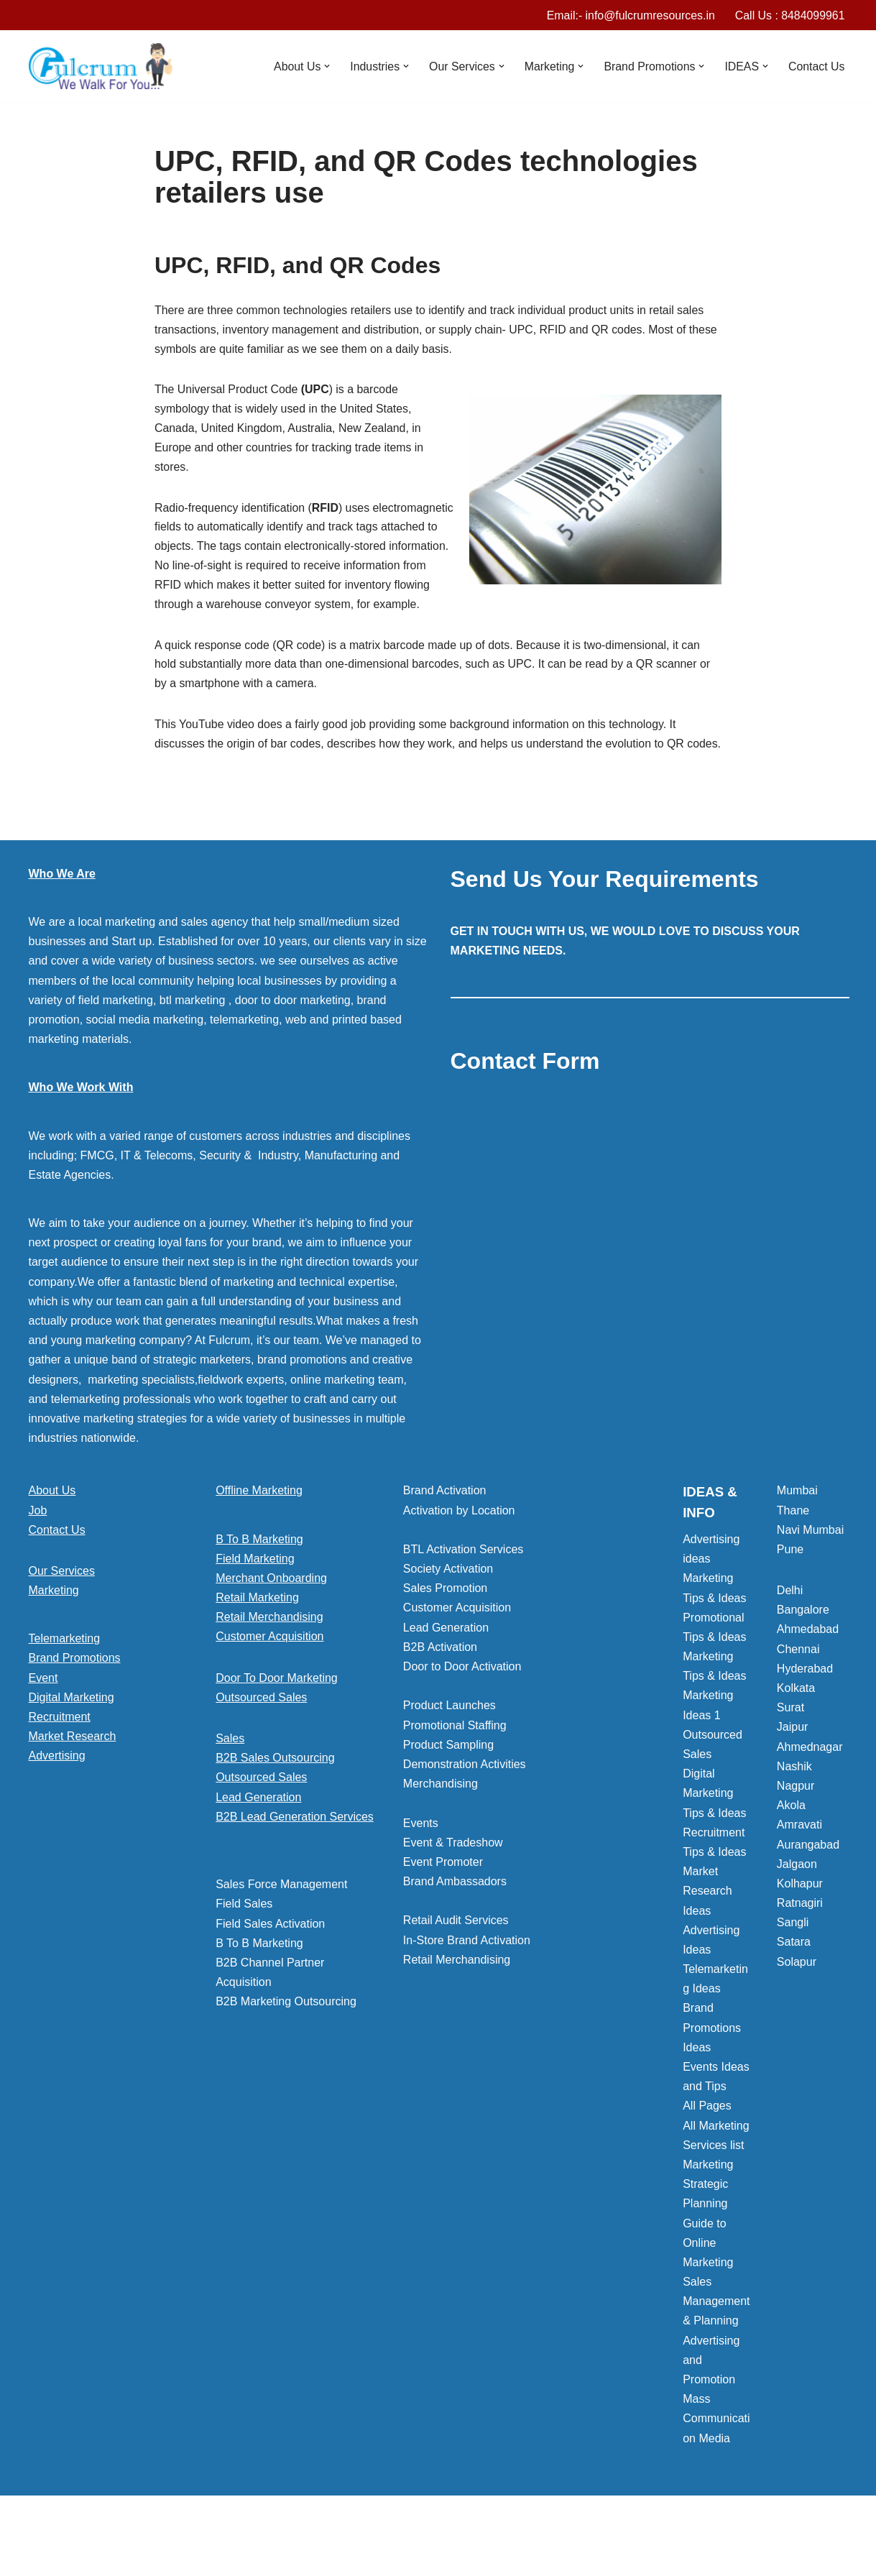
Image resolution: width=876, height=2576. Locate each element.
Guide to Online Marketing (708, 2286)
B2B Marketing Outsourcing (286, 2045)
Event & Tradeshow (453, 1886)
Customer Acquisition (269, 1681)
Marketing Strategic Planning (708, 2227)
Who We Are (62, 917)
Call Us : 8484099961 (789, 15)
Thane (793, 1554)
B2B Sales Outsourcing (275, 1801)
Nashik (794, 1810)
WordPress (157, 2558)
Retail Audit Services (456, 1965)
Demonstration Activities (464, 1808)
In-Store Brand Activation (466, 1984)
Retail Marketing (257, 1641)
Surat (790, 1751)
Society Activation (448, 1612)
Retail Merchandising (269, 1661)
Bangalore (803, 1653)
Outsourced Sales (261, 1741)
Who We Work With (81, 1131)
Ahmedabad (808, 1674)
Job (38, 1554)
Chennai (798, 1693)
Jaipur (792, 1771)
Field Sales (244, 1947)
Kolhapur (800, 1927)
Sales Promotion (445, 1632)
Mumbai (797, 1534)
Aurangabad (808, 1888)
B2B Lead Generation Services (295, 1860)
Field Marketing (255, 1602)
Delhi (790, 1634)
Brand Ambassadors (455, 1925)
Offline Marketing (259, 1534)
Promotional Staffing (455, 1769)
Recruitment (60, 1760)
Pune (790, 1593)
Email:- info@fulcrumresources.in (629, 15)
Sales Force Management (281, 1928)
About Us (52, 1534)
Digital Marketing (71, 1741)
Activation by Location (459, 1554)
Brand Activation (445, 1534)
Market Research (72, 1780)
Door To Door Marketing (277, 1722)
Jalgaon (797, 1908)
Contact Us (816, 66)
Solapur (796, 2006)
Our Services (62, 1615)
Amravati (799, 1868)
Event (43, 1722)
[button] (324, 67)
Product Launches (449, 1749)
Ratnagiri (800, 1947)
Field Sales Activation (270, 1967)
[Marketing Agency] (100, 67)
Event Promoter (443, 1906)
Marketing (54, 1634)
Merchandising (440, 1827)
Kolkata (796, 1732)
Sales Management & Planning (716, 2344)
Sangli (792, 1966)
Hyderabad (805, 1712)
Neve (42, 2558)
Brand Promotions (75, 1702)
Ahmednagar (810, 1791)
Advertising (57, 1799)
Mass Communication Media (716, 2462)
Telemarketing (65, 1682)
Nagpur (795, 1829)
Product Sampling (448, 1788)
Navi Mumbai (810, 1574)
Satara (794, 1986)
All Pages (707, 2149)
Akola (791, 1849)
